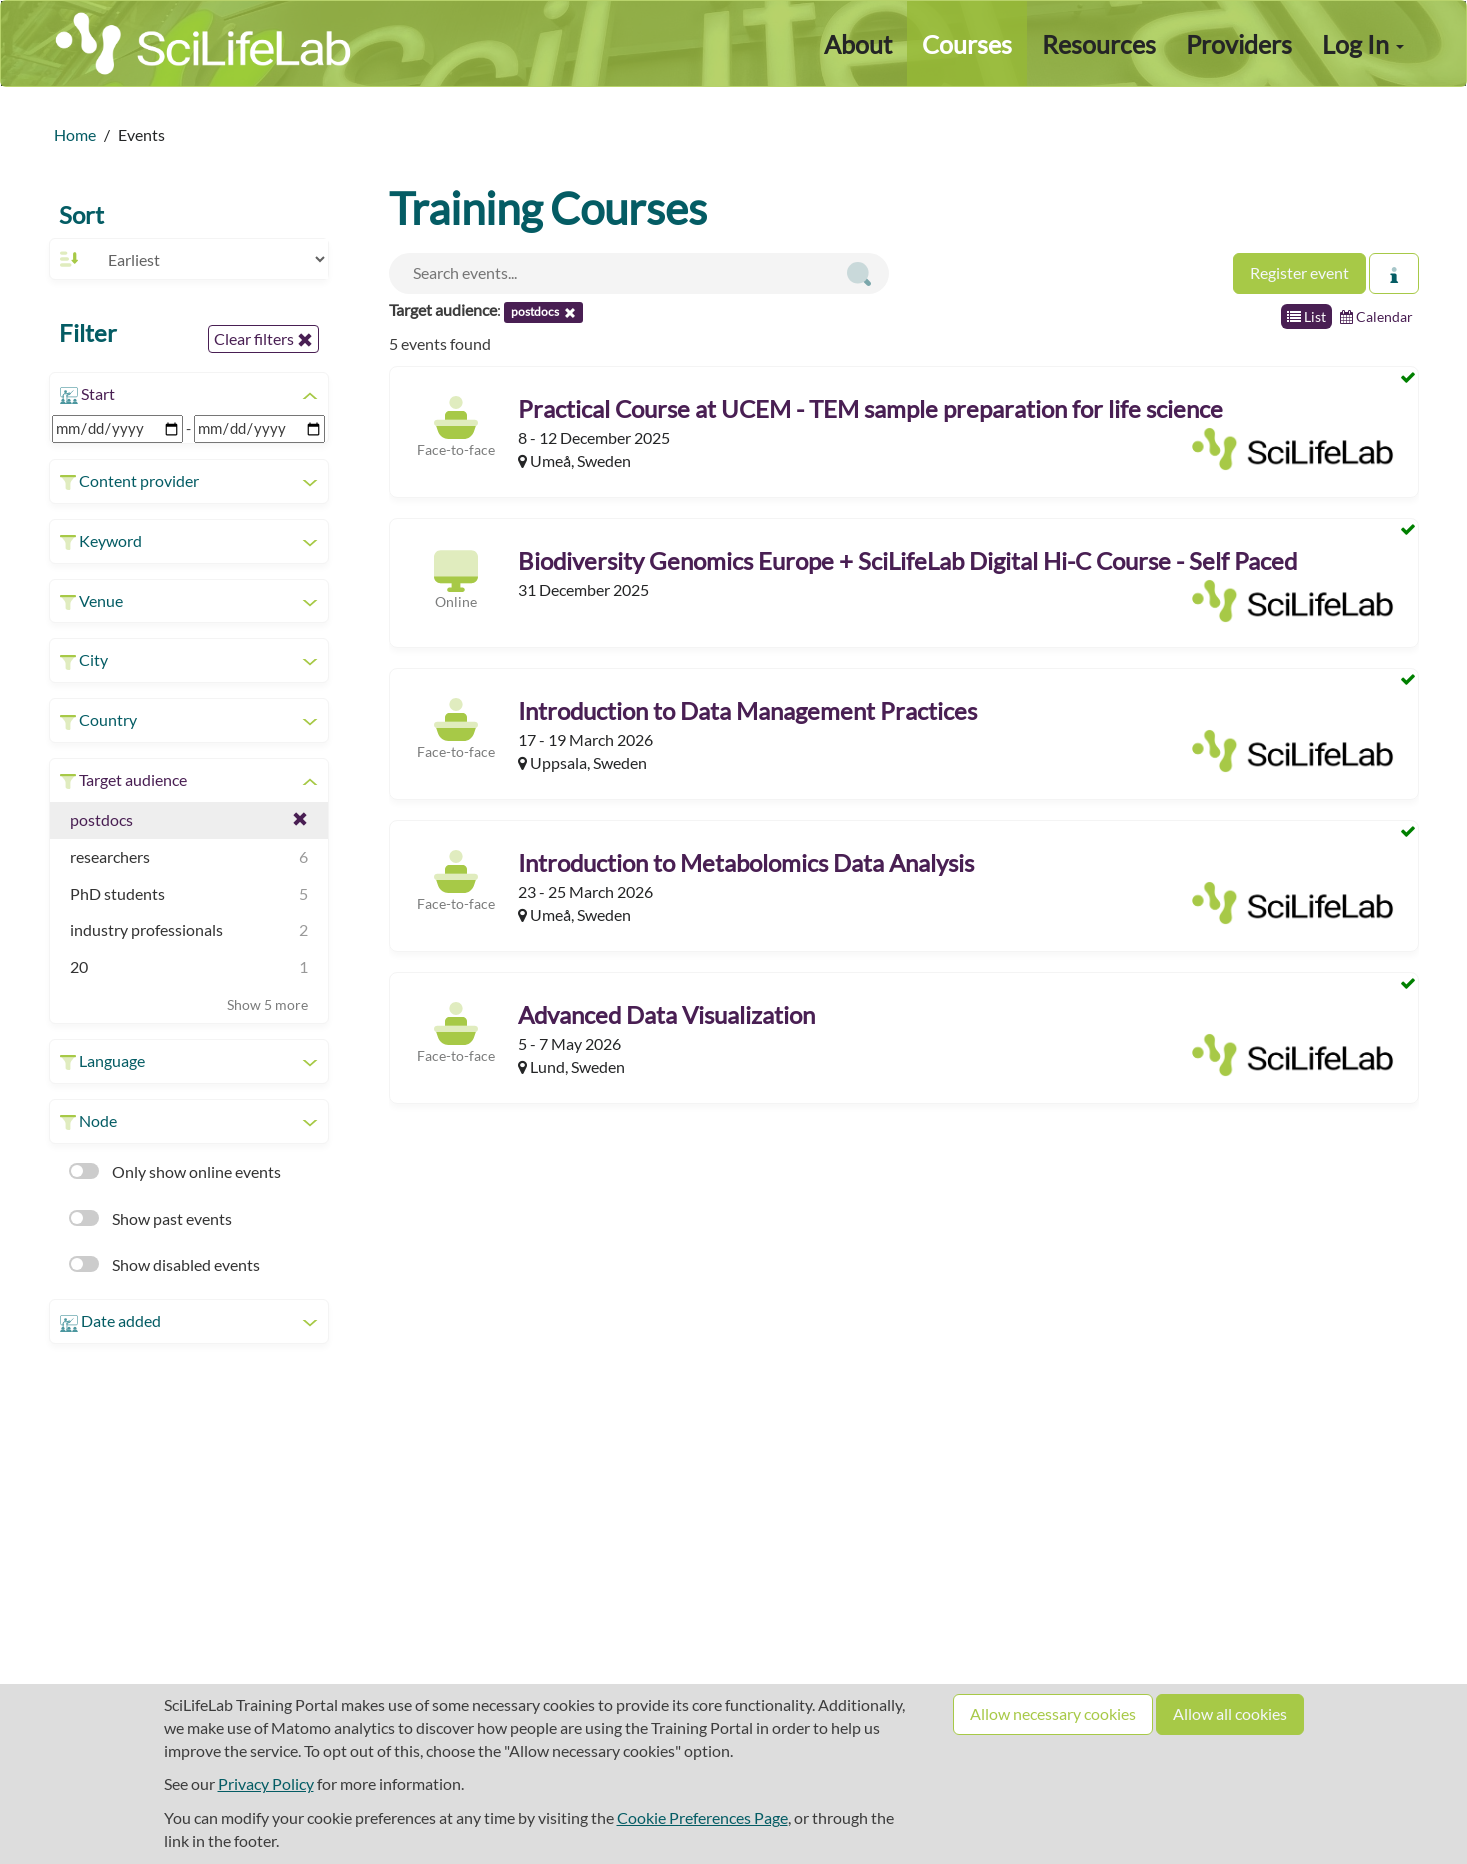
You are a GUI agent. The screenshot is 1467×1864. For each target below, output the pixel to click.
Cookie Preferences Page (702, 1817)
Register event (1299, 272)
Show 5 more (267, 1004)
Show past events (150, 1218)
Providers (1239, 44)
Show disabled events (164, 1264)
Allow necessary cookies (1053, 1713)
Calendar (1376, 316)
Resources (1099, 44)
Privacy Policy (266, 1783)
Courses (967, 44)
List (1306, 316)
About (858, 44)
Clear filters (263, 339)
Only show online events (175, 1171)
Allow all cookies (1230, 1713)
